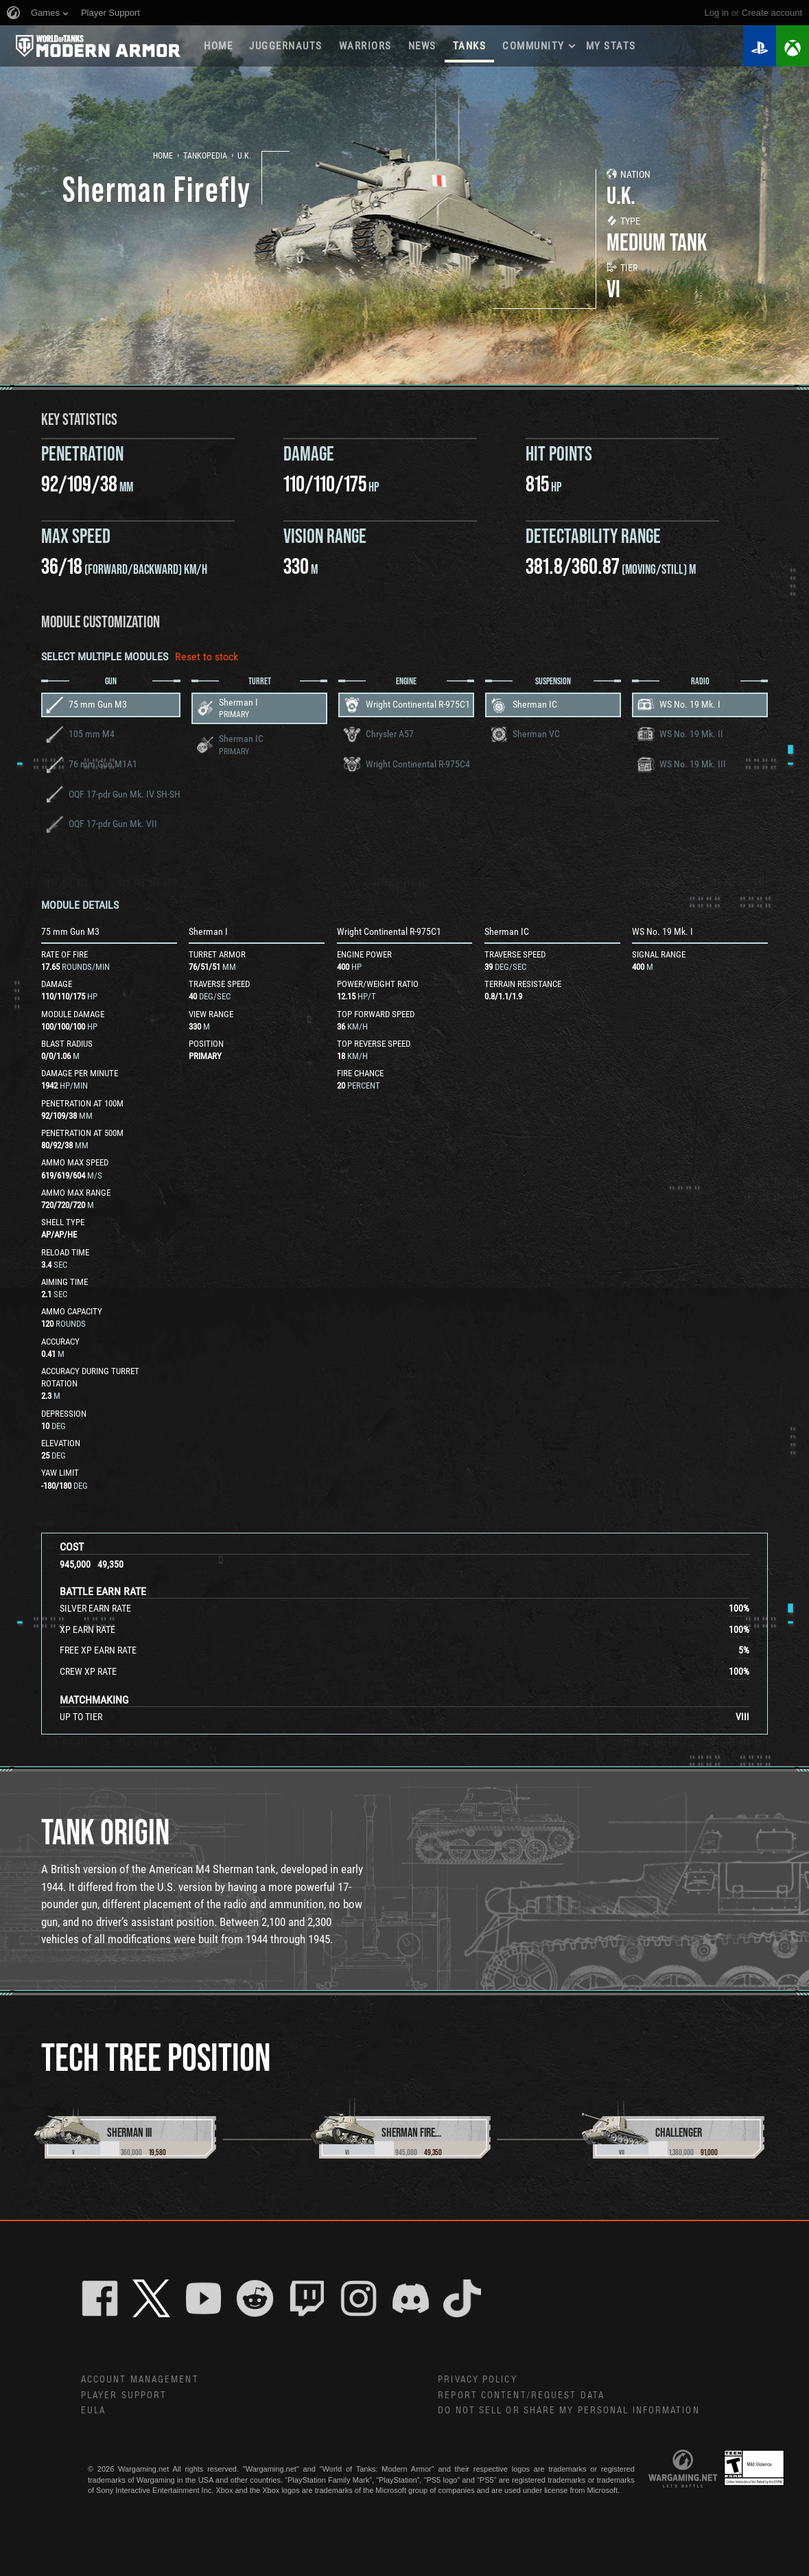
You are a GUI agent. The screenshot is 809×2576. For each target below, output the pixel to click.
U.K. (244, 156)
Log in (717, 13)
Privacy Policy (477, 2379)
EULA (93, 2410)
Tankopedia (205, 156)
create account (772, 13)
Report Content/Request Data (521, 2395)
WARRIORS (365, 46)
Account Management (140, 2379)
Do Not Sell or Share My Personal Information (568, 2410)
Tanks (469, 46)
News (422, 46)
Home (218, 46)
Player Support (124, 2395)
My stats (611, 46)
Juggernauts (286, 46)
